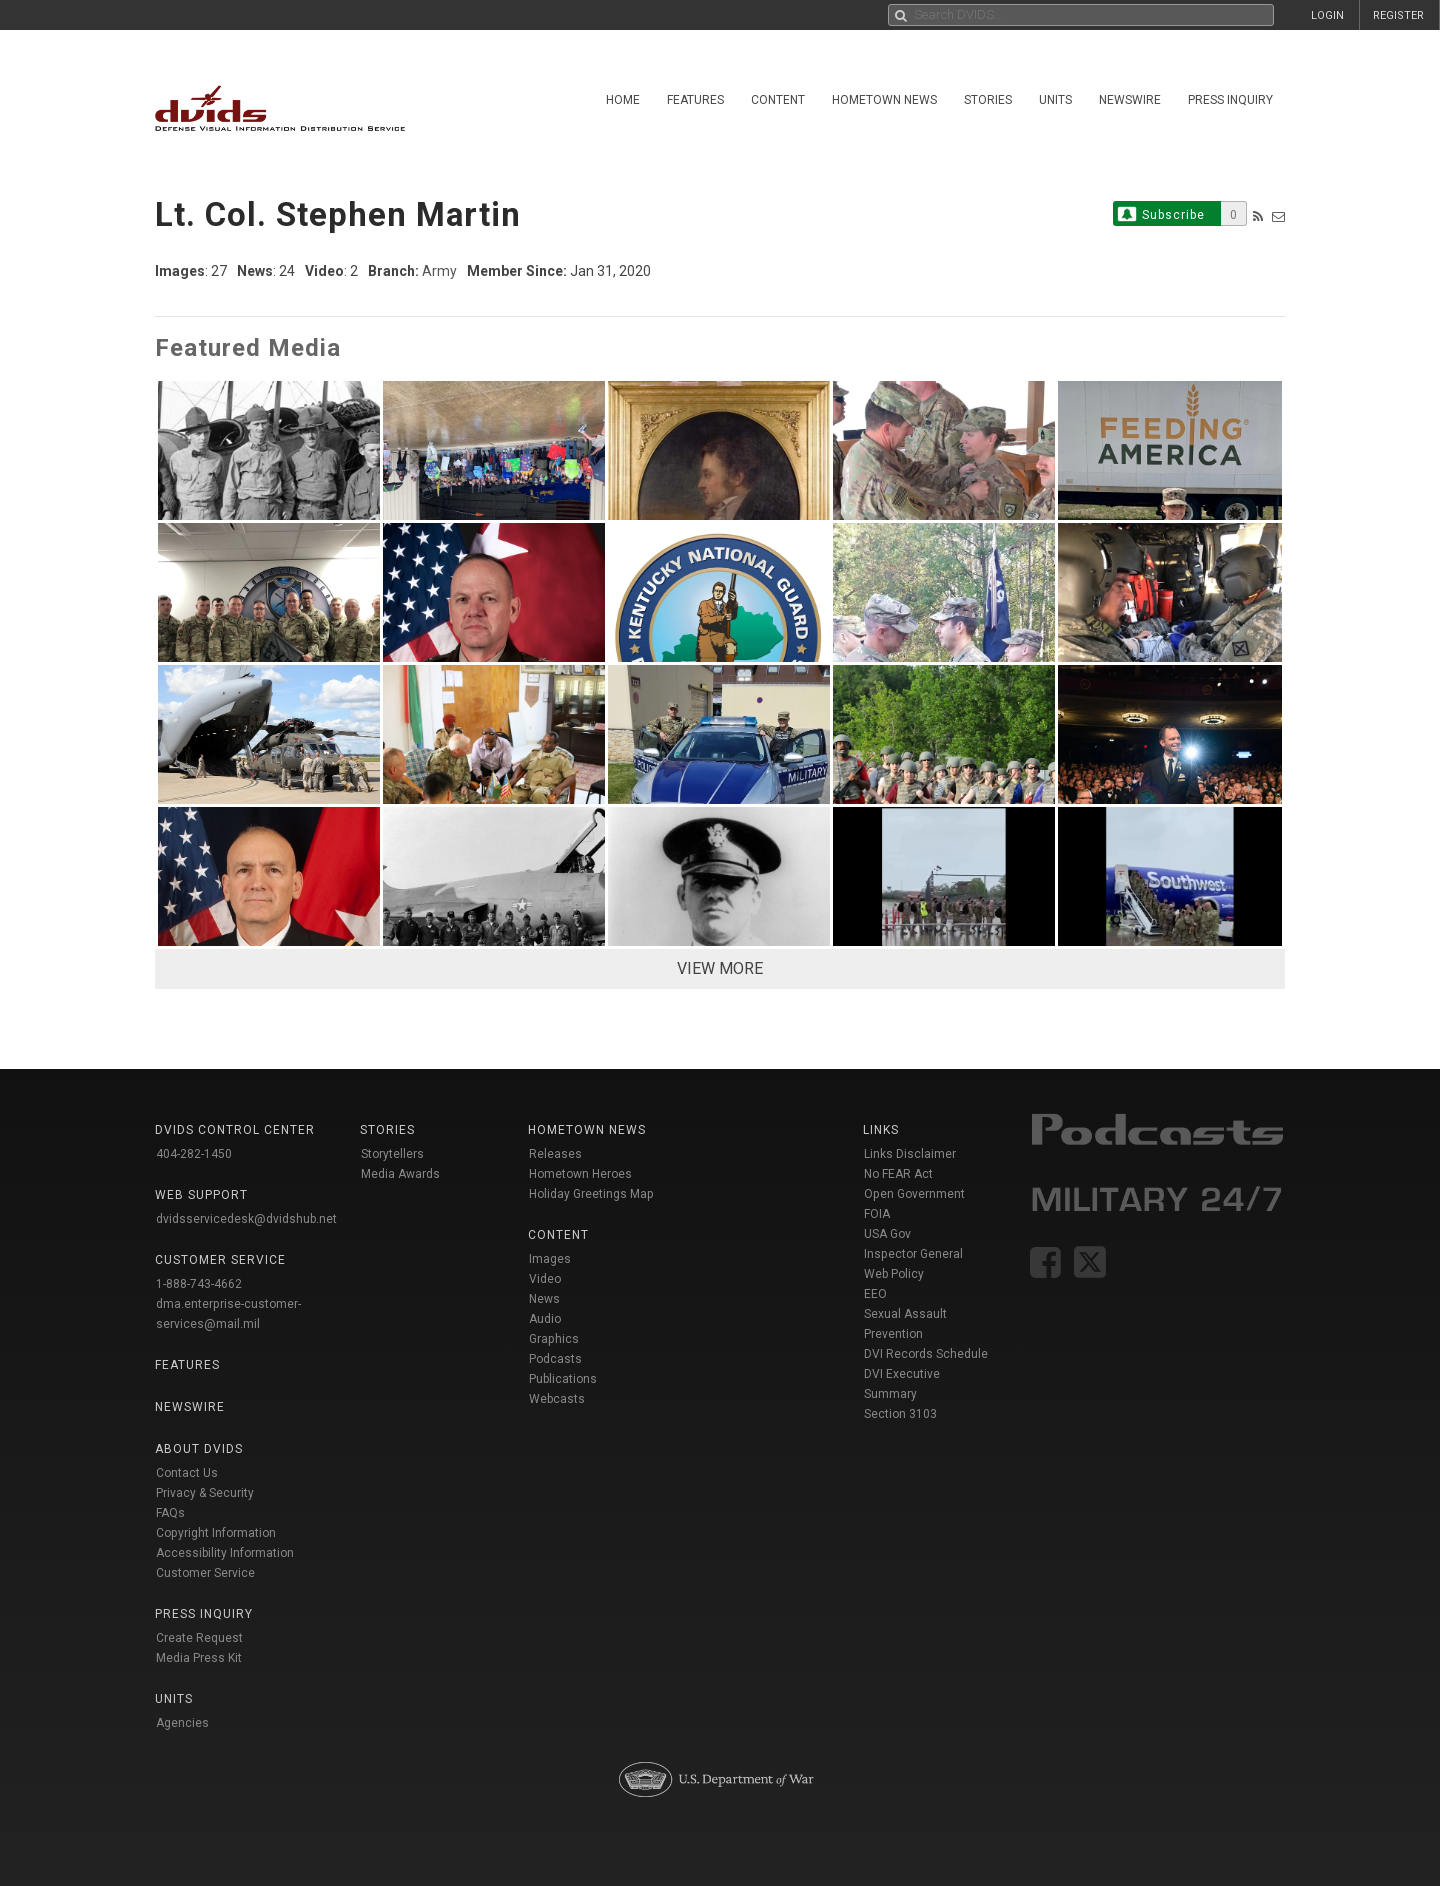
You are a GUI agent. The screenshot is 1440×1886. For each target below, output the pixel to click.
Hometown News (884, 100)
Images (550, 1259)
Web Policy (894, 1274)
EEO (875, 1294)
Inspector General (913, 1254)
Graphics (554, 1339)
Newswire (1130, 100)
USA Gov (887, 1234)
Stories (988, 100)
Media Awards (400, 1174)
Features (695, 100)
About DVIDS (199, 1449)
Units (1055, 100)
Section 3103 (900, 1414)
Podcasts (555, 1359)
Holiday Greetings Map (591, 1194)
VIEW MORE (720, 968)
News (544, 1299)
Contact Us (187, 1473)
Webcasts (557, 1399)
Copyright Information (216, 1533)
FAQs (170, 1513)
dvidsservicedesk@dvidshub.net (246, 1219)
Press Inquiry (1230, 100)
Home (623, 100)
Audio (545, 1319)
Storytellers (392, 1154)
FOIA (877, 1214)
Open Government (914, 1194)
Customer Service (205, 1573)
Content (778, 100)
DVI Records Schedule (926, 1354)
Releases (555, 1154)
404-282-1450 (194, 1154)
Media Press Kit (199, 1658)
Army (439, 271)
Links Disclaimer (910, 1154)
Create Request (199, 1638)
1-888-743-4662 (199, 1284)
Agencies (182, 1723)
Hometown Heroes (580, 1174)
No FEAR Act (898, 1174)
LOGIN (1327, 15)
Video (545, 1279)
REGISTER (1398, 15)
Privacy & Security (205, 1493)
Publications (563, 1379)
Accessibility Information (225, 1553)
